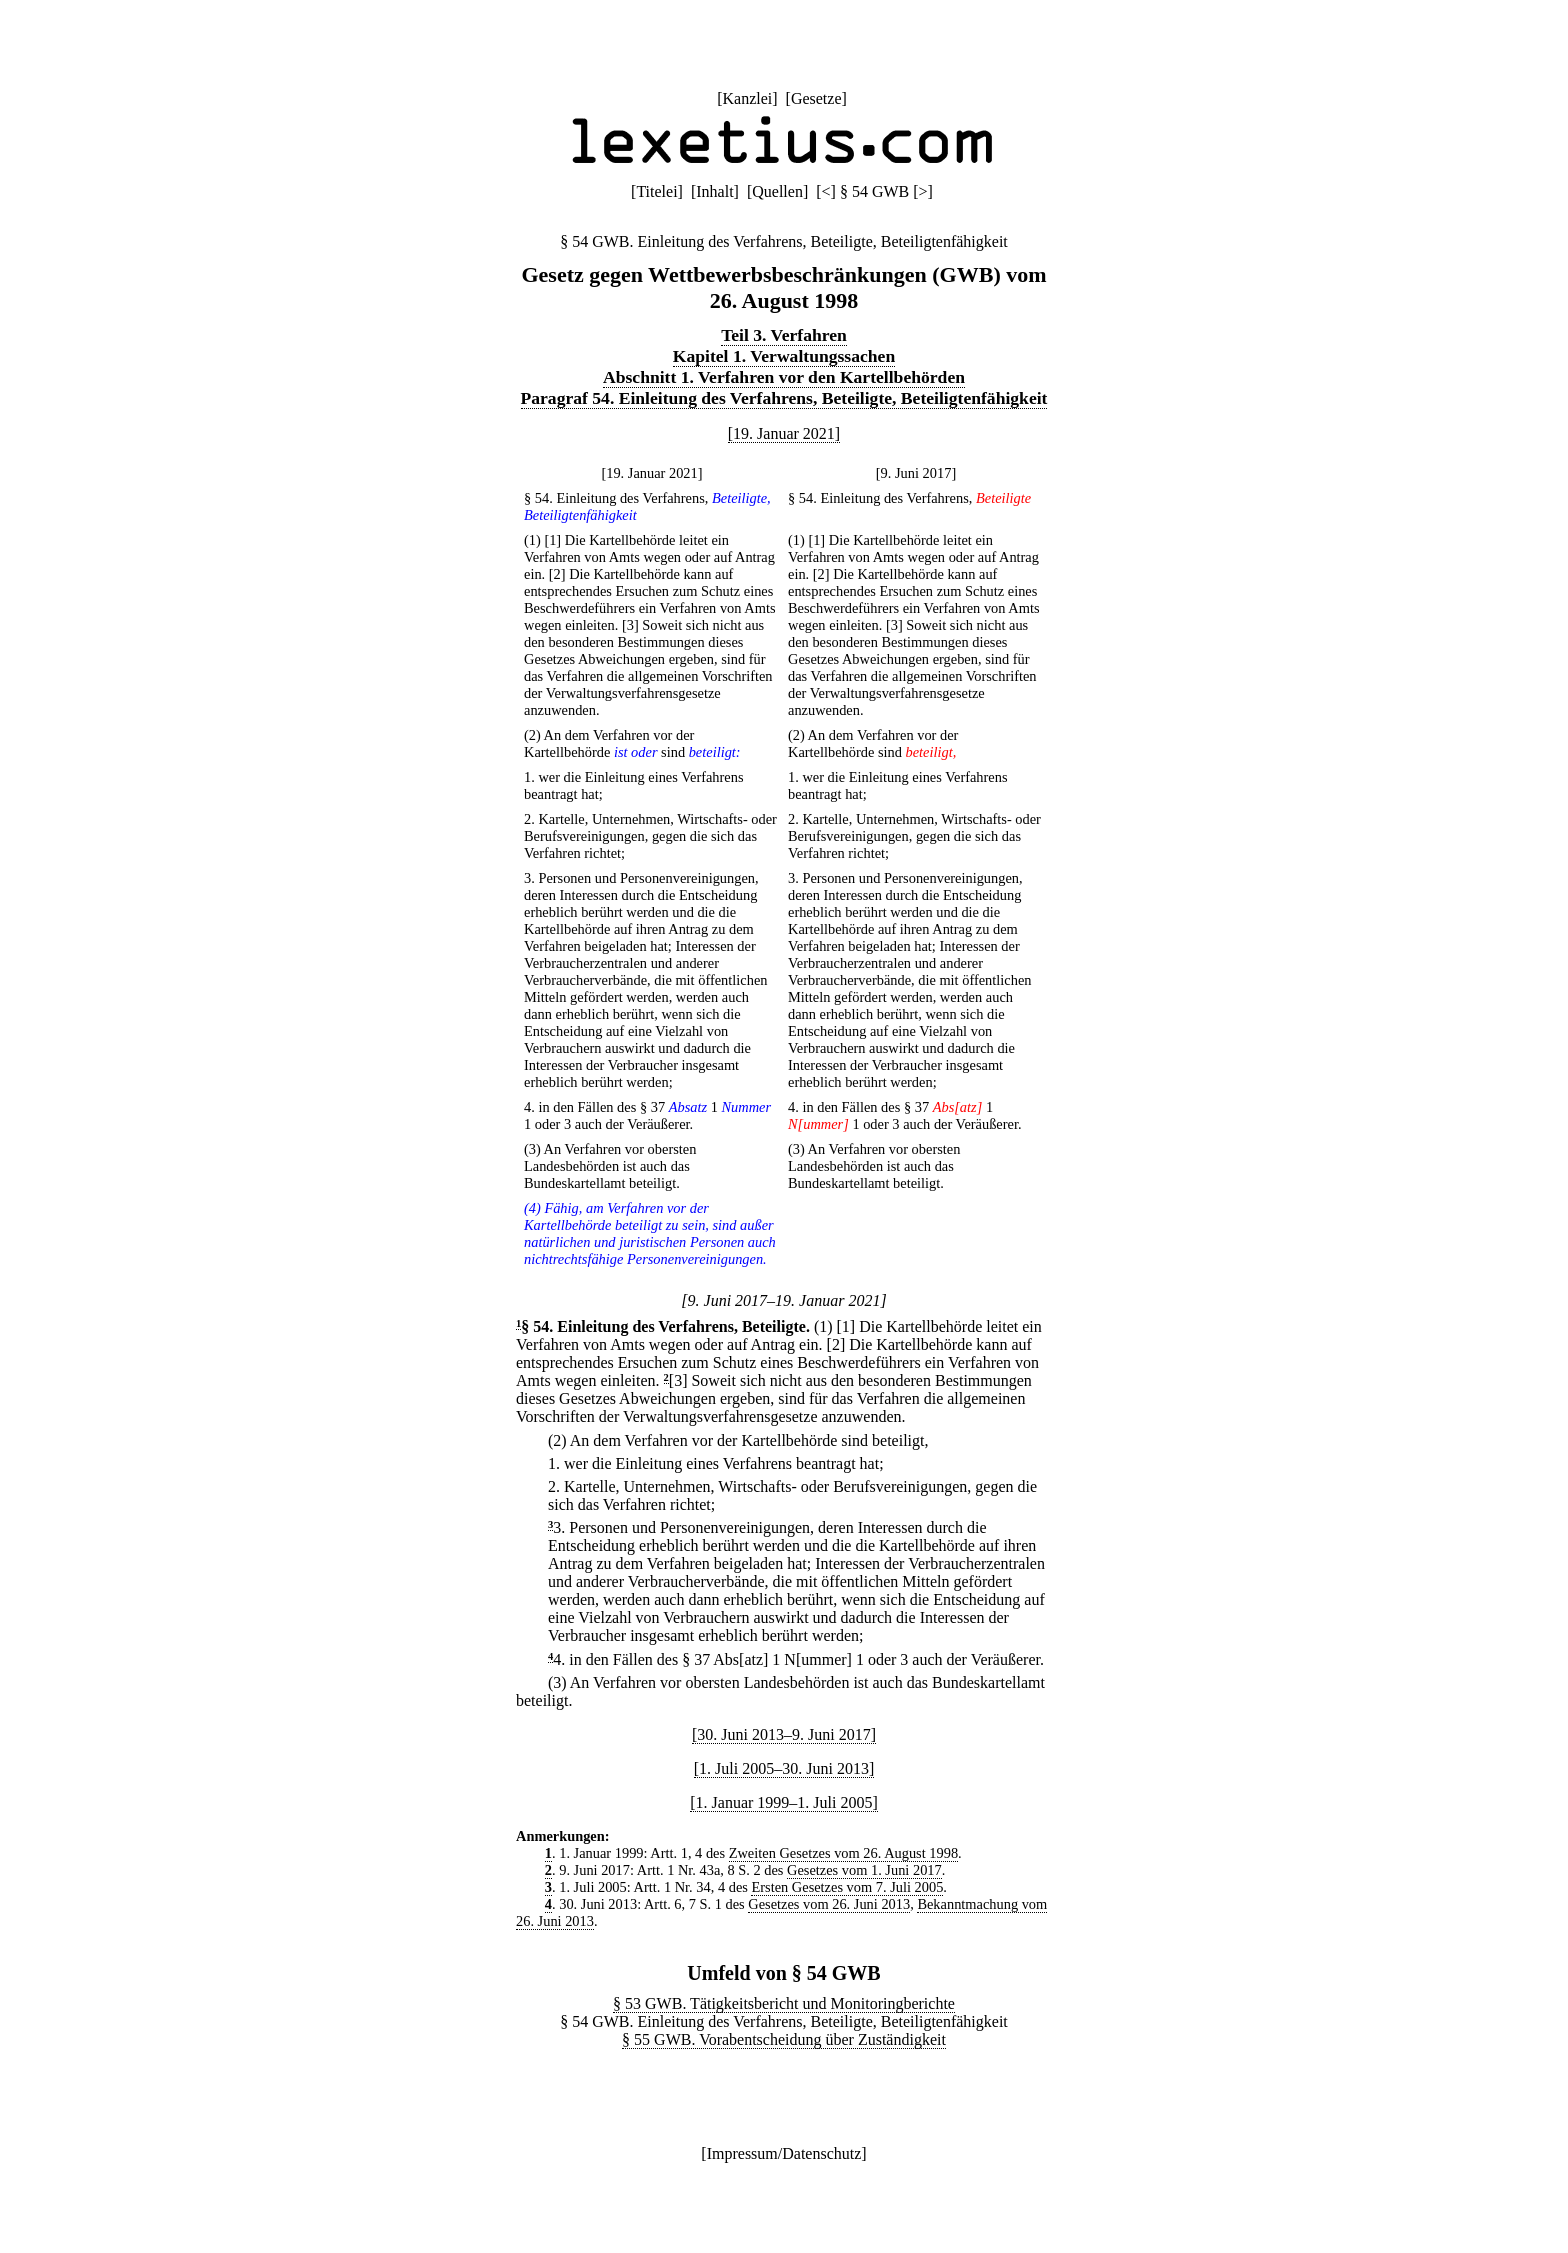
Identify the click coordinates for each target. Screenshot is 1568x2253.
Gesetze (816, 98)
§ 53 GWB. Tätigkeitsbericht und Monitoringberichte (784, 2003)
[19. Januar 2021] (784, 433)
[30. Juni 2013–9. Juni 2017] (784, 1734)
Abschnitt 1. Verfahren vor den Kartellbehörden (784, 377)
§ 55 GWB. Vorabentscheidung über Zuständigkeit (784, 2039)
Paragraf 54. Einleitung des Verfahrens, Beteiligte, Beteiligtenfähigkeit (784, 398)
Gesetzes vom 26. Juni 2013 (829, 1904)
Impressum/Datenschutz (784, 2153)
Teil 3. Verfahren (784, 335)
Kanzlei (747, 98)
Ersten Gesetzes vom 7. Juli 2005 (847, 1887)
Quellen (777, 191)
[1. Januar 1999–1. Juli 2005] (784, 1802)
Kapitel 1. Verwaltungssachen (784, 356)
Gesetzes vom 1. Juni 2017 (864, 1870)
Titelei (656, 191)
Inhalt (714, 191)
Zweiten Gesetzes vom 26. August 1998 (843, 1853)
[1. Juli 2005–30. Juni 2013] (784, 1768)
